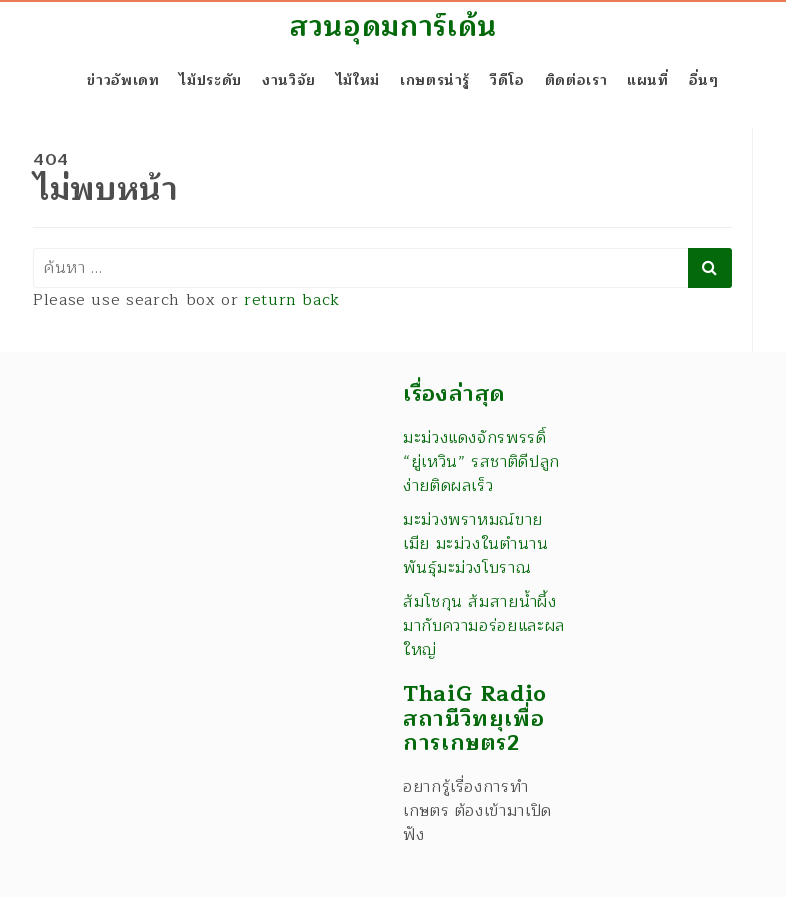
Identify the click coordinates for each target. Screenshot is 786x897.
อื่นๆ (704, 80)
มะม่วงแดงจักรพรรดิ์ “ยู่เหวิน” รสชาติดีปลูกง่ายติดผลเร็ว (481, 462)
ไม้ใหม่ (358, 80)
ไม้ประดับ (210, 80)
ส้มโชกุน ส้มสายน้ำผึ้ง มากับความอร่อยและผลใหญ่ (484, 626)
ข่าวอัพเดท (123, 80)
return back (292, 300)
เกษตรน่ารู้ (435, 80)
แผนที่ (648, 80)
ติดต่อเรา (576, 80)
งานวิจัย (289, 80)
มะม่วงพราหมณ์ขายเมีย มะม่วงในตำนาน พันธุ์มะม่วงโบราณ (476, 544)
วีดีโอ (507, 80)
